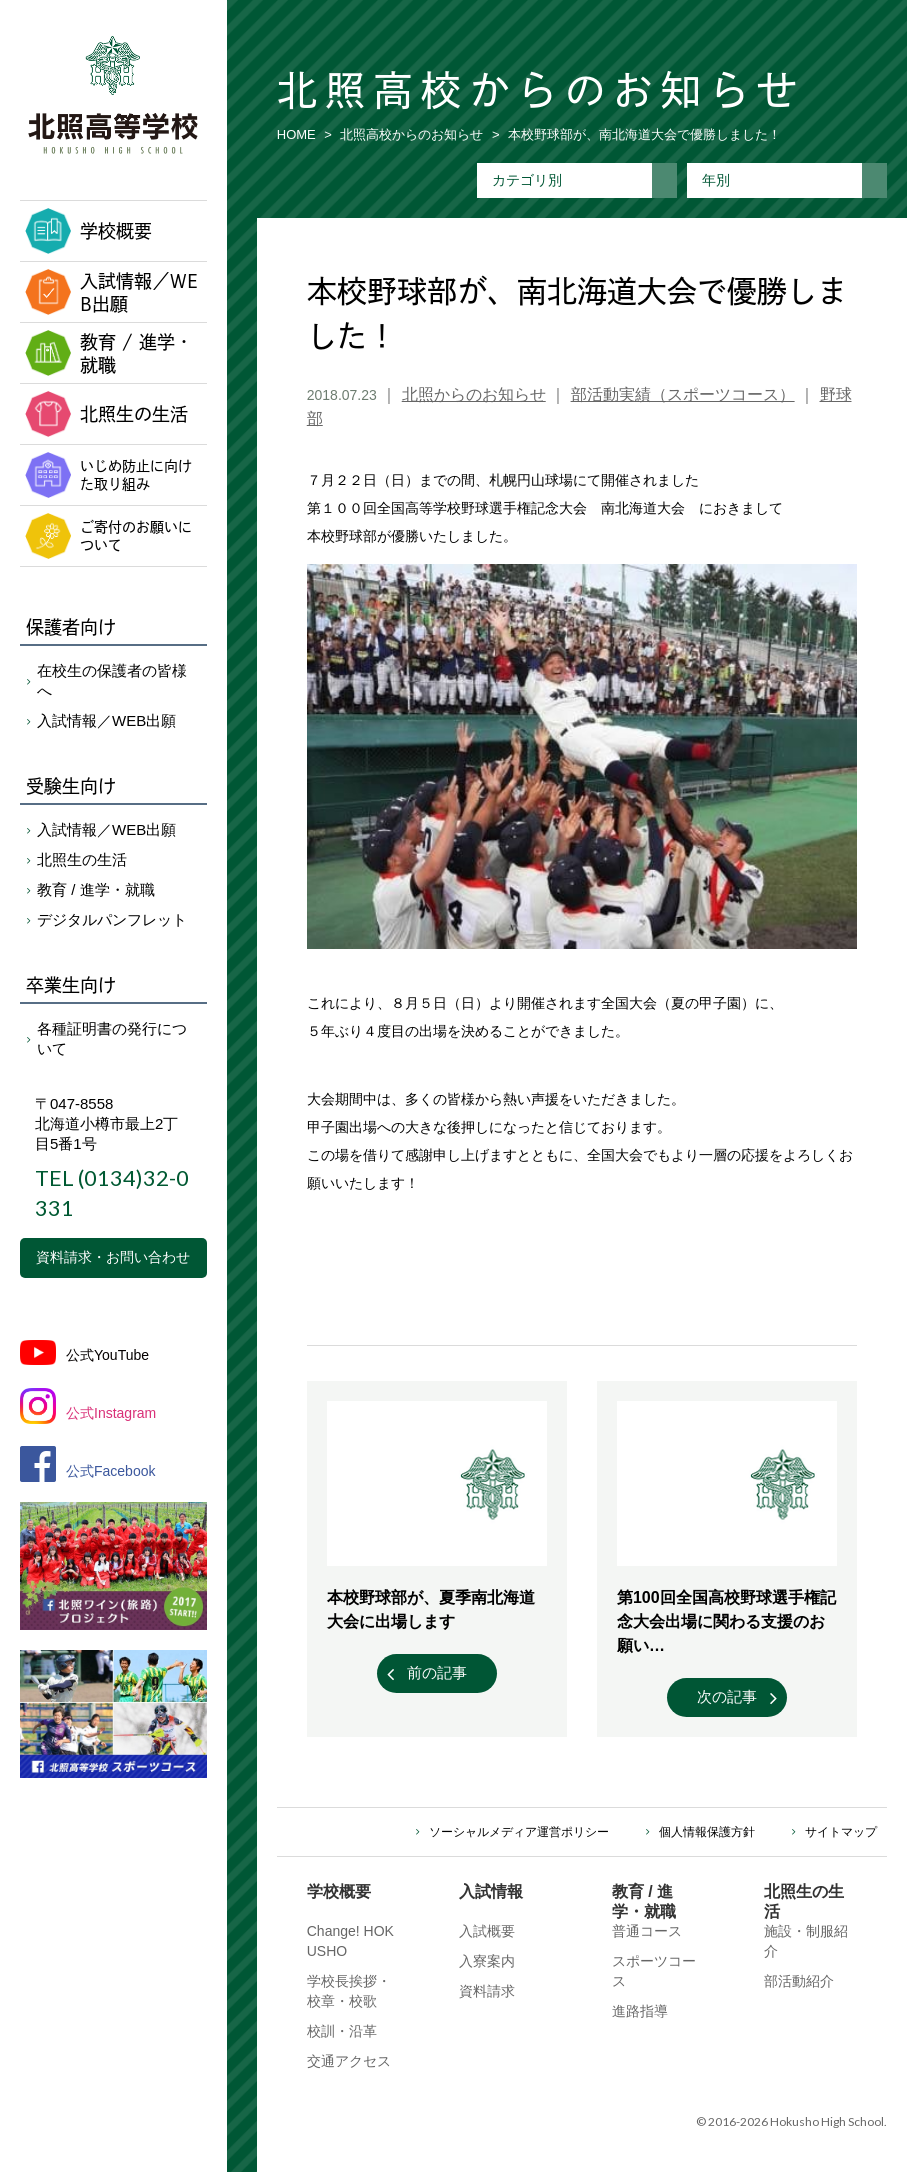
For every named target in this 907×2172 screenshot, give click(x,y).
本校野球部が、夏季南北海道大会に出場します (431, 1609)
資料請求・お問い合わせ (113, 1257)
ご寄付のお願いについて (108, 536)
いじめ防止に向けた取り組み (108, 475)
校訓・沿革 (342, 2031)
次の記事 (727, 1696)
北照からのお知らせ (474, 394)
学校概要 (88, 231)
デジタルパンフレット (112, 919)
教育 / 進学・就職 (109, 354)
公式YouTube (107, 1355)
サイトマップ (841, 1832)
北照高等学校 (113, 95)
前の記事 (437, 1672)
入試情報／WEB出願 (111, 293)
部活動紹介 (799, 1981)
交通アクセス (349, 2061)
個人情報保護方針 (707, 1832)
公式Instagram (111, 1413)
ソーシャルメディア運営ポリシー (519, 1832)
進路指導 (640, 2011)
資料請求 (487, 1991)
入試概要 (487, 1931)
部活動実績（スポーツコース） (683, 394)
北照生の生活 (106, 414)
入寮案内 (487, 1961)
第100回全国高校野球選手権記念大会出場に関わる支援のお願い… (726, 1621)
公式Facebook (110, 1471)
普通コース (647, 1931)
